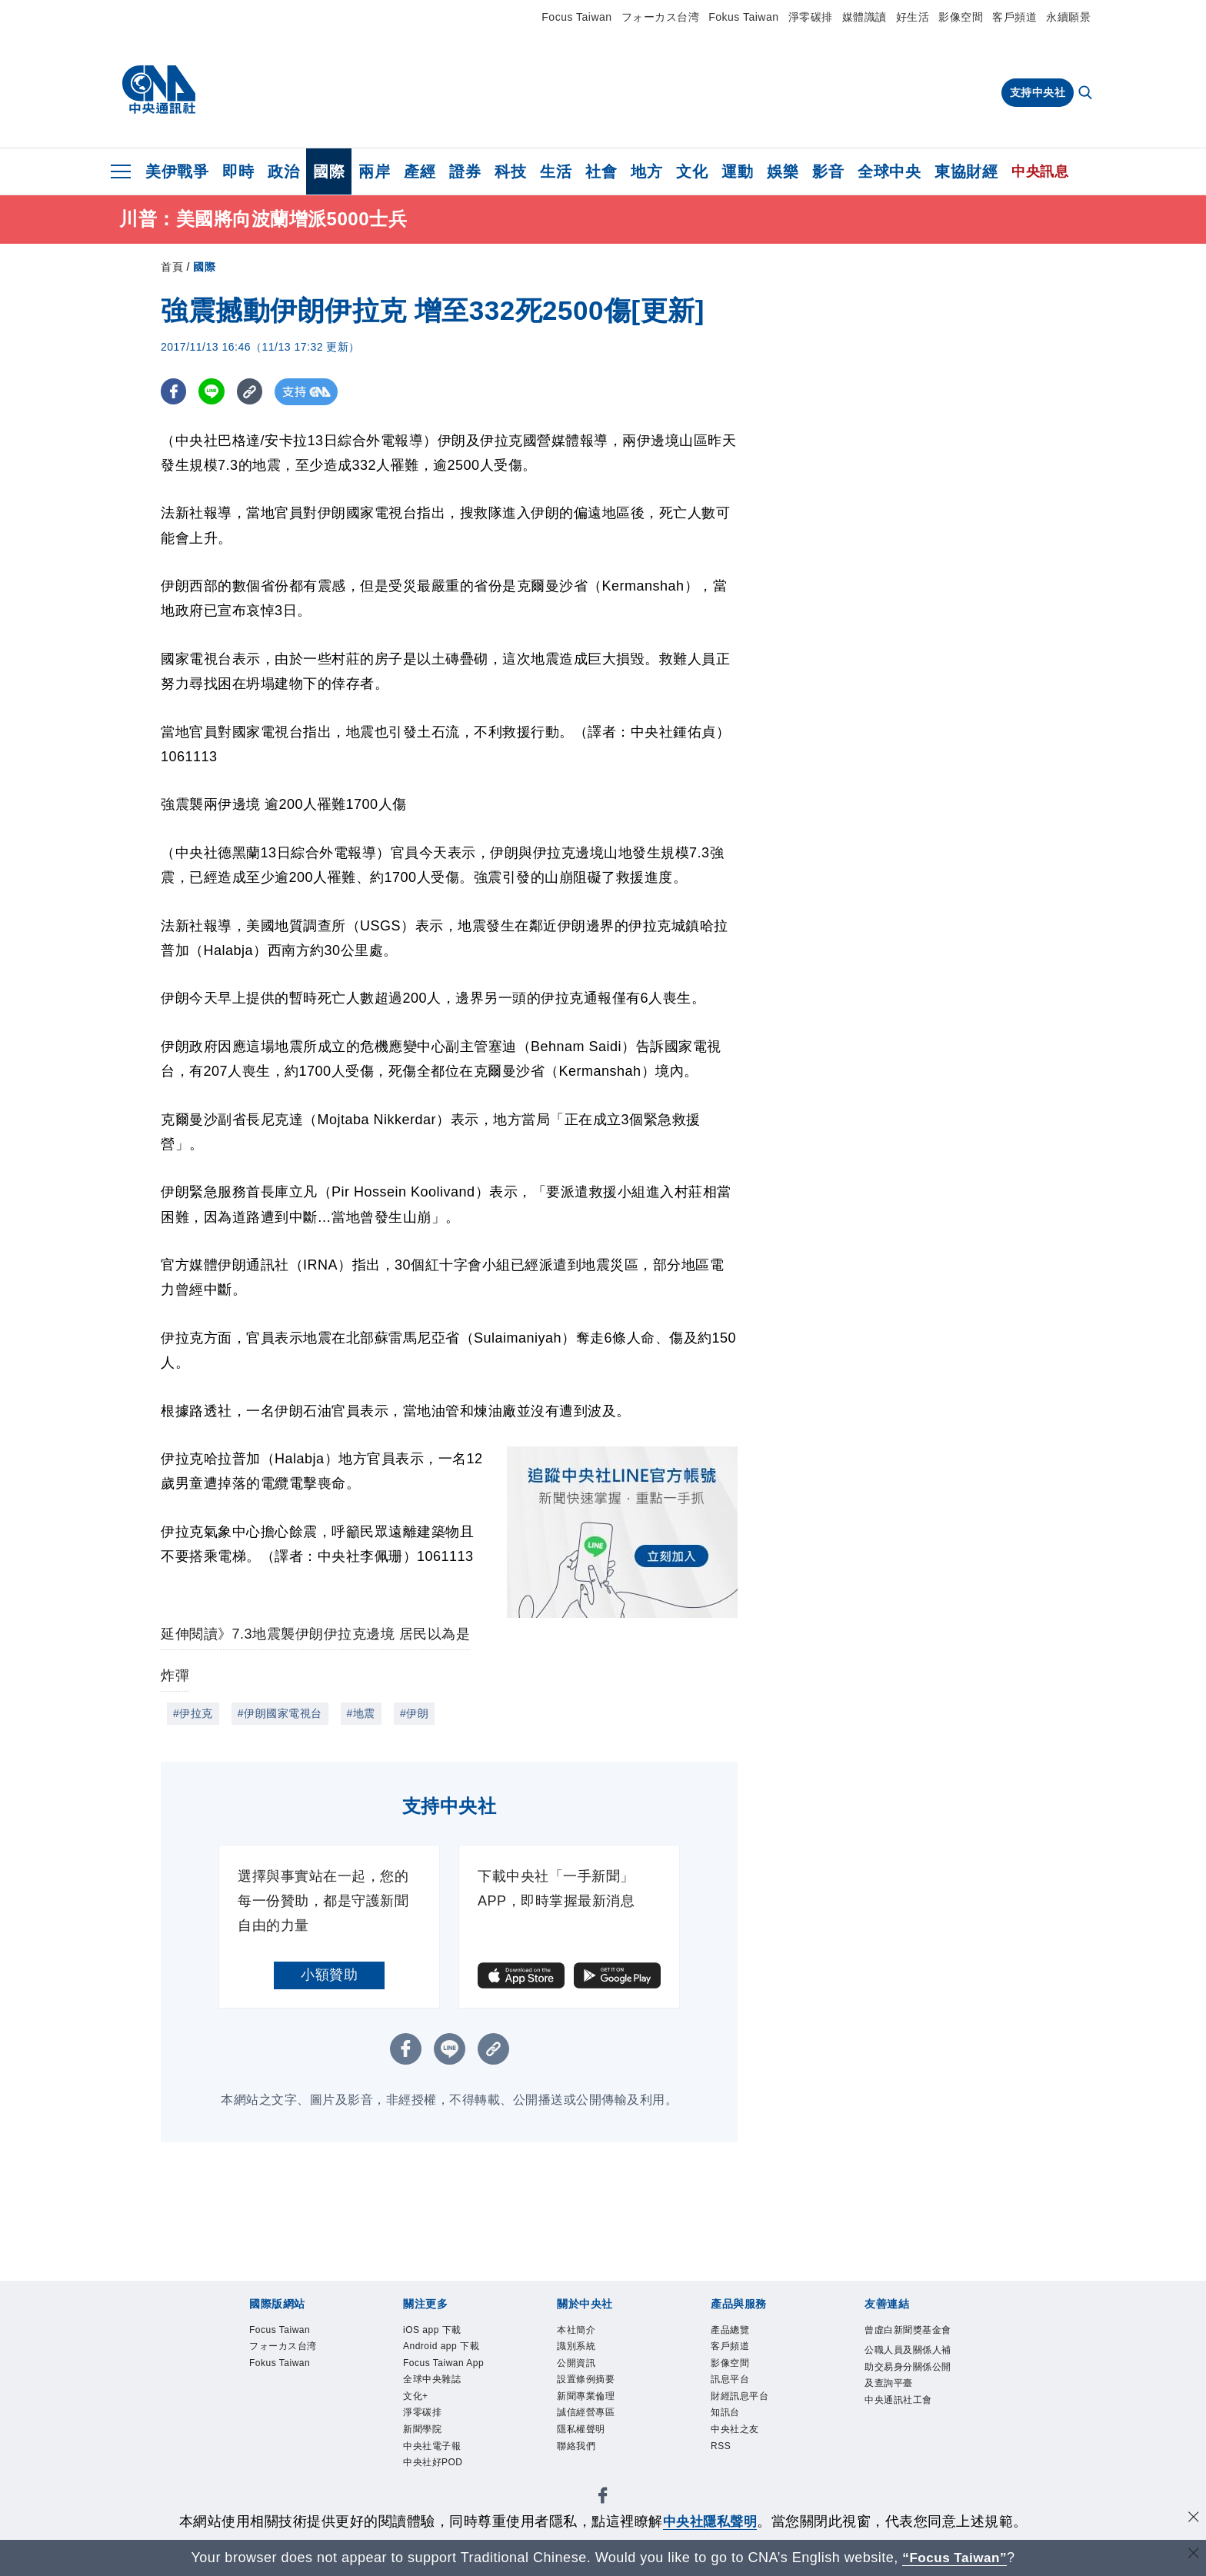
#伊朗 (414, 1713)
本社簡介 (581, 2331)
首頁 (172, 267)
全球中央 (889, 171)
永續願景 (1068, 17)
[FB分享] (174, 391)
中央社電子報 (439, 2501)
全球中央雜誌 (439, 2425)
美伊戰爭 (176, 171)
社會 (601, 171)
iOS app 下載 (439, 2331)
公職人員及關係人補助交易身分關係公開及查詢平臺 (906, 2400)
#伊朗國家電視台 (280, 1713)
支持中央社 (1038, 92)
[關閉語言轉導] (1193, 2556)
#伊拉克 (193, 1713)
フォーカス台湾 (660, 17)
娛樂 (782, 171)
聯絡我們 (581, 2464)
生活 (555, 171)
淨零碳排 (810, 17)
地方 (646, 171)
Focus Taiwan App (440, 2397)
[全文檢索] (1086, 93)
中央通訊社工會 (906, 2447)
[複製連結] (252, 391)
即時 (238, 171)
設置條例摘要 (592, 2388)
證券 (465, 171)
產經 (419, 171)
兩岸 (374, 171)
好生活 (913, 17)
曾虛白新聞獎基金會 (906, 2341)
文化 (692, 171)
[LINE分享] (213, 391)
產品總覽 (734, 2331)
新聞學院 (427, 2483)
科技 (510, 171)
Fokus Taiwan (743, 17)
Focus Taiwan (576, 17)
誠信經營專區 (592, 2425)
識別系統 (581, 2349)
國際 (329, 171)
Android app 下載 (444, 2359)
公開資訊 (581, 2368)
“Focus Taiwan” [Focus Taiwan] (955, 2557)
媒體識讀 (864, 17)
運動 (737, 171)
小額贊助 (329, 1974)
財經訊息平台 (746, 2407)
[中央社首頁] (158, 90)
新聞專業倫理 (592, 2407)
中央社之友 (741, 2444)
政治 (283, 171)
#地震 (361, 1713)
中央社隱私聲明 (710, 2521)
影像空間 (960, 17)
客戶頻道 (1014, 17)
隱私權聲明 (587, 2444)
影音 (828, 171)
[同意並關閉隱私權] (1193, 2519)
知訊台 (729, 2425)
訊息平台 (734, 2388)
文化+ (418, 2444)
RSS (723, 2464)
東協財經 (966, 171)
